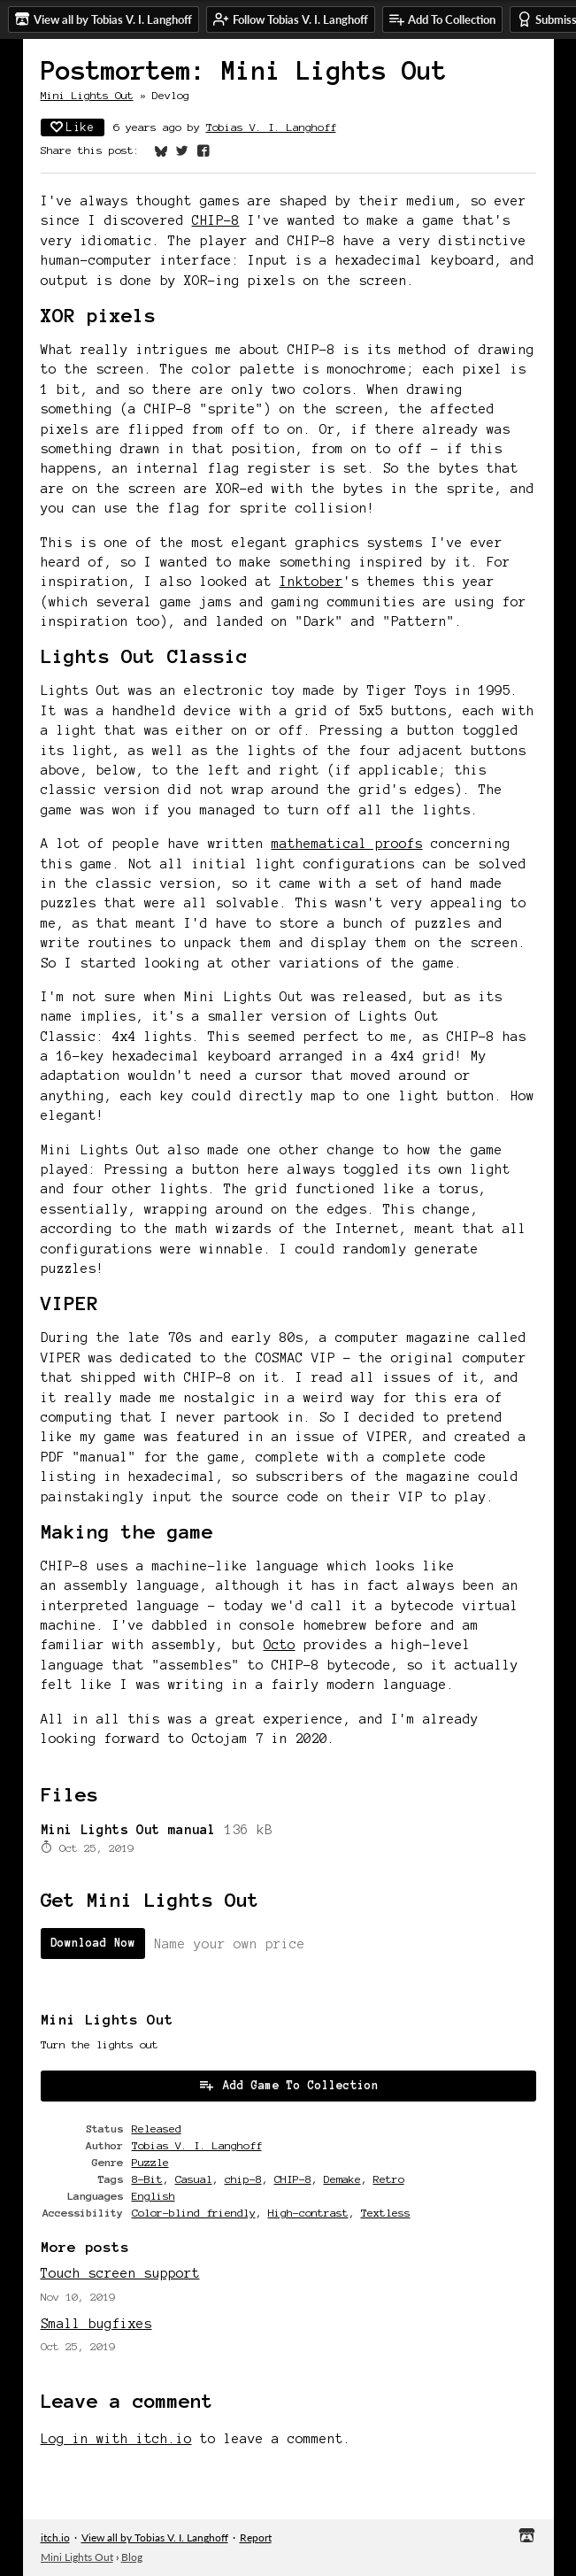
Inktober (311, 582)
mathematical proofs (347, 844)
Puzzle (150, 2162)
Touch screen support (120, 2273)
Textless (386, 2212)
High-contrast (308, 2212)
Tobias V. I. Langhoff (271, 127)
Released (156, 2128)
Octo (280, 1645)
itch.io (55, 2537)
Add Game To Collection (288, 2085)
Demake (342, 2179)
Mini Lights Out (87, 95)
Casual (193, 2179)
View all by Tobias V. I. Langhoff (154, 2537)
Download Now (92, 1943)
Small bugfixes (96, 2324)
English (153, 2196)
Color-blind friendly (194, 2212)
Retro (388, 2179)
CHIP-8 (216, 220)
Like (72, 127)
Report (256, 2537)
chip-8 (243, 2179)
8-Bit (147, 2179)
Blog (131, 2557)
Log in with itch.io (116, 2439)
